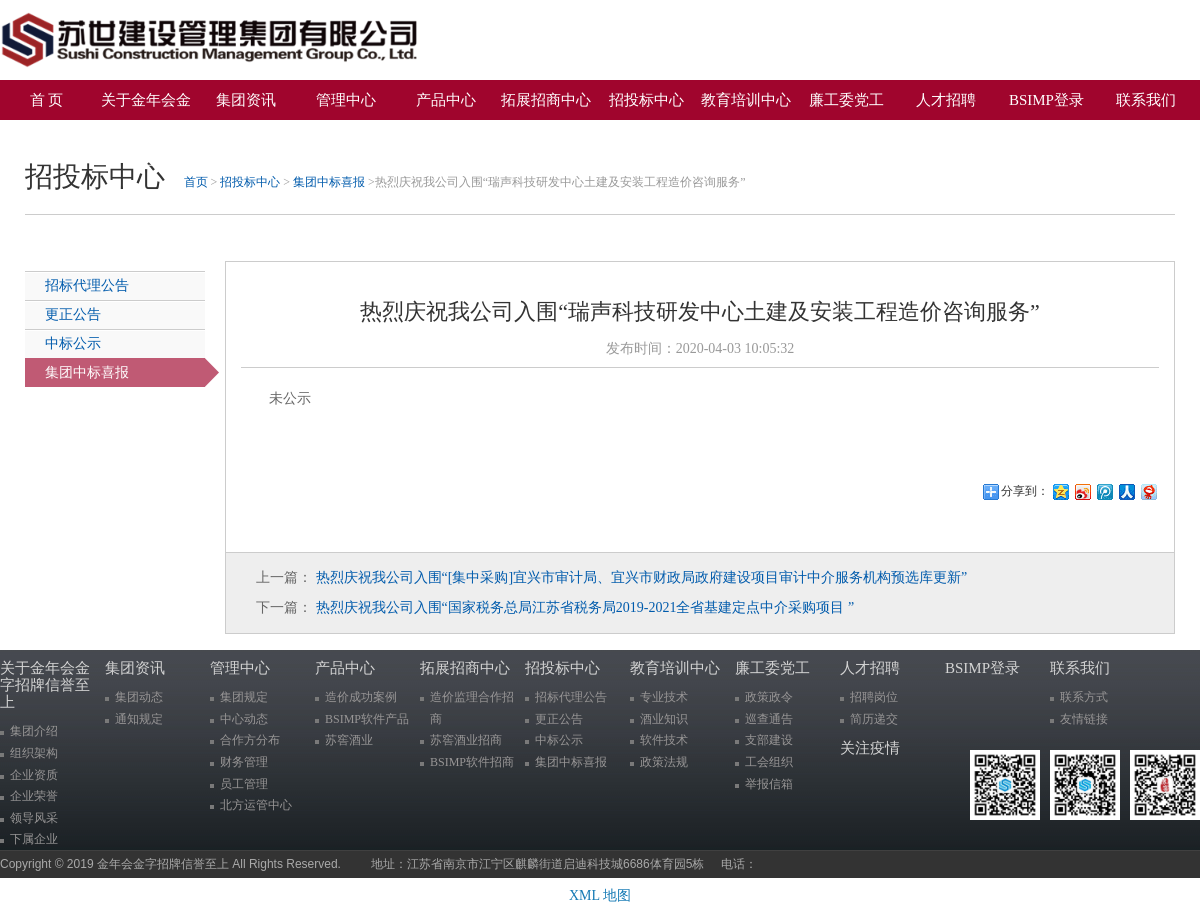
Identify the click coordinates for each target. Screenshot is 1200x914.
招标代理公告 (87, 285)
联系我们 (1146, 100)
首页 (196, 182)
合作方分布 (250, 740)
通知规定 (139, 719)
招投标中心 (646, 100)
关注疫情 (54, 135)
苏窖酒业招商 (466, 740)
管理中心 (346, 100)
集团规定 (244, 697)
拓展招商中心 (546, 100)
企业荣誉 (34, 796)
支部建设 (769, 740)
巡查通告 (769, 719)
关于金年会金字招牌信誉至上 (146, 106)
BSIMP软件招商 (472, 762)
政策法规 (664, 762)
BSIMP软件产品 (367, 719)
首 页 (47, 100)
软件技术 (664, 740)
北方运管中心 (256, 805)
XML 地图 (600, 895)
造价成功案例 (361, 697)
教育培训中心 (746, 100)
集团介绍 (34, 731)
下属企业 (34, 839)
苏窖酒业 (349, 740)
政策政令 (769, 697)
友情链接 (1084, 719)
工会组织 (769, 762)
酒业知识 (664, 719)
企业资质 (34, 775)
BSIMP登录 (1046, 100)
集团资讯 (246, 100)
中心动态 (244, 719)
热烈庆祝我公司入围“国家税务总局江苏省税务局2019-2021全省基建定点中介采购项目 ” (585, 607)
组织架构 (34, 753)
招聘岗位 (874, 697)
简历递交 (874, 719)
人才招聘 (946, 100)
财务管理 (244, 762)
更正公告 (73, 314)
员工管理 (244, 784)
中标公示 (73, 343)
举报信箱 (769, 784)
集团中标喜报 (329, 182)
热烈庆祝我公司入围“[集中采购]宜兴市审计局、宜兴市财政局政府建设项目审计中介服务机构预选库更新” (642, 577)
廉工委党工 (846, 100)
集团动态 (139, 697)
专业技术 (664, 697)
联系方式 (1084, 697)
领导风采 (34, 818)
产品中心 (446, 100)
